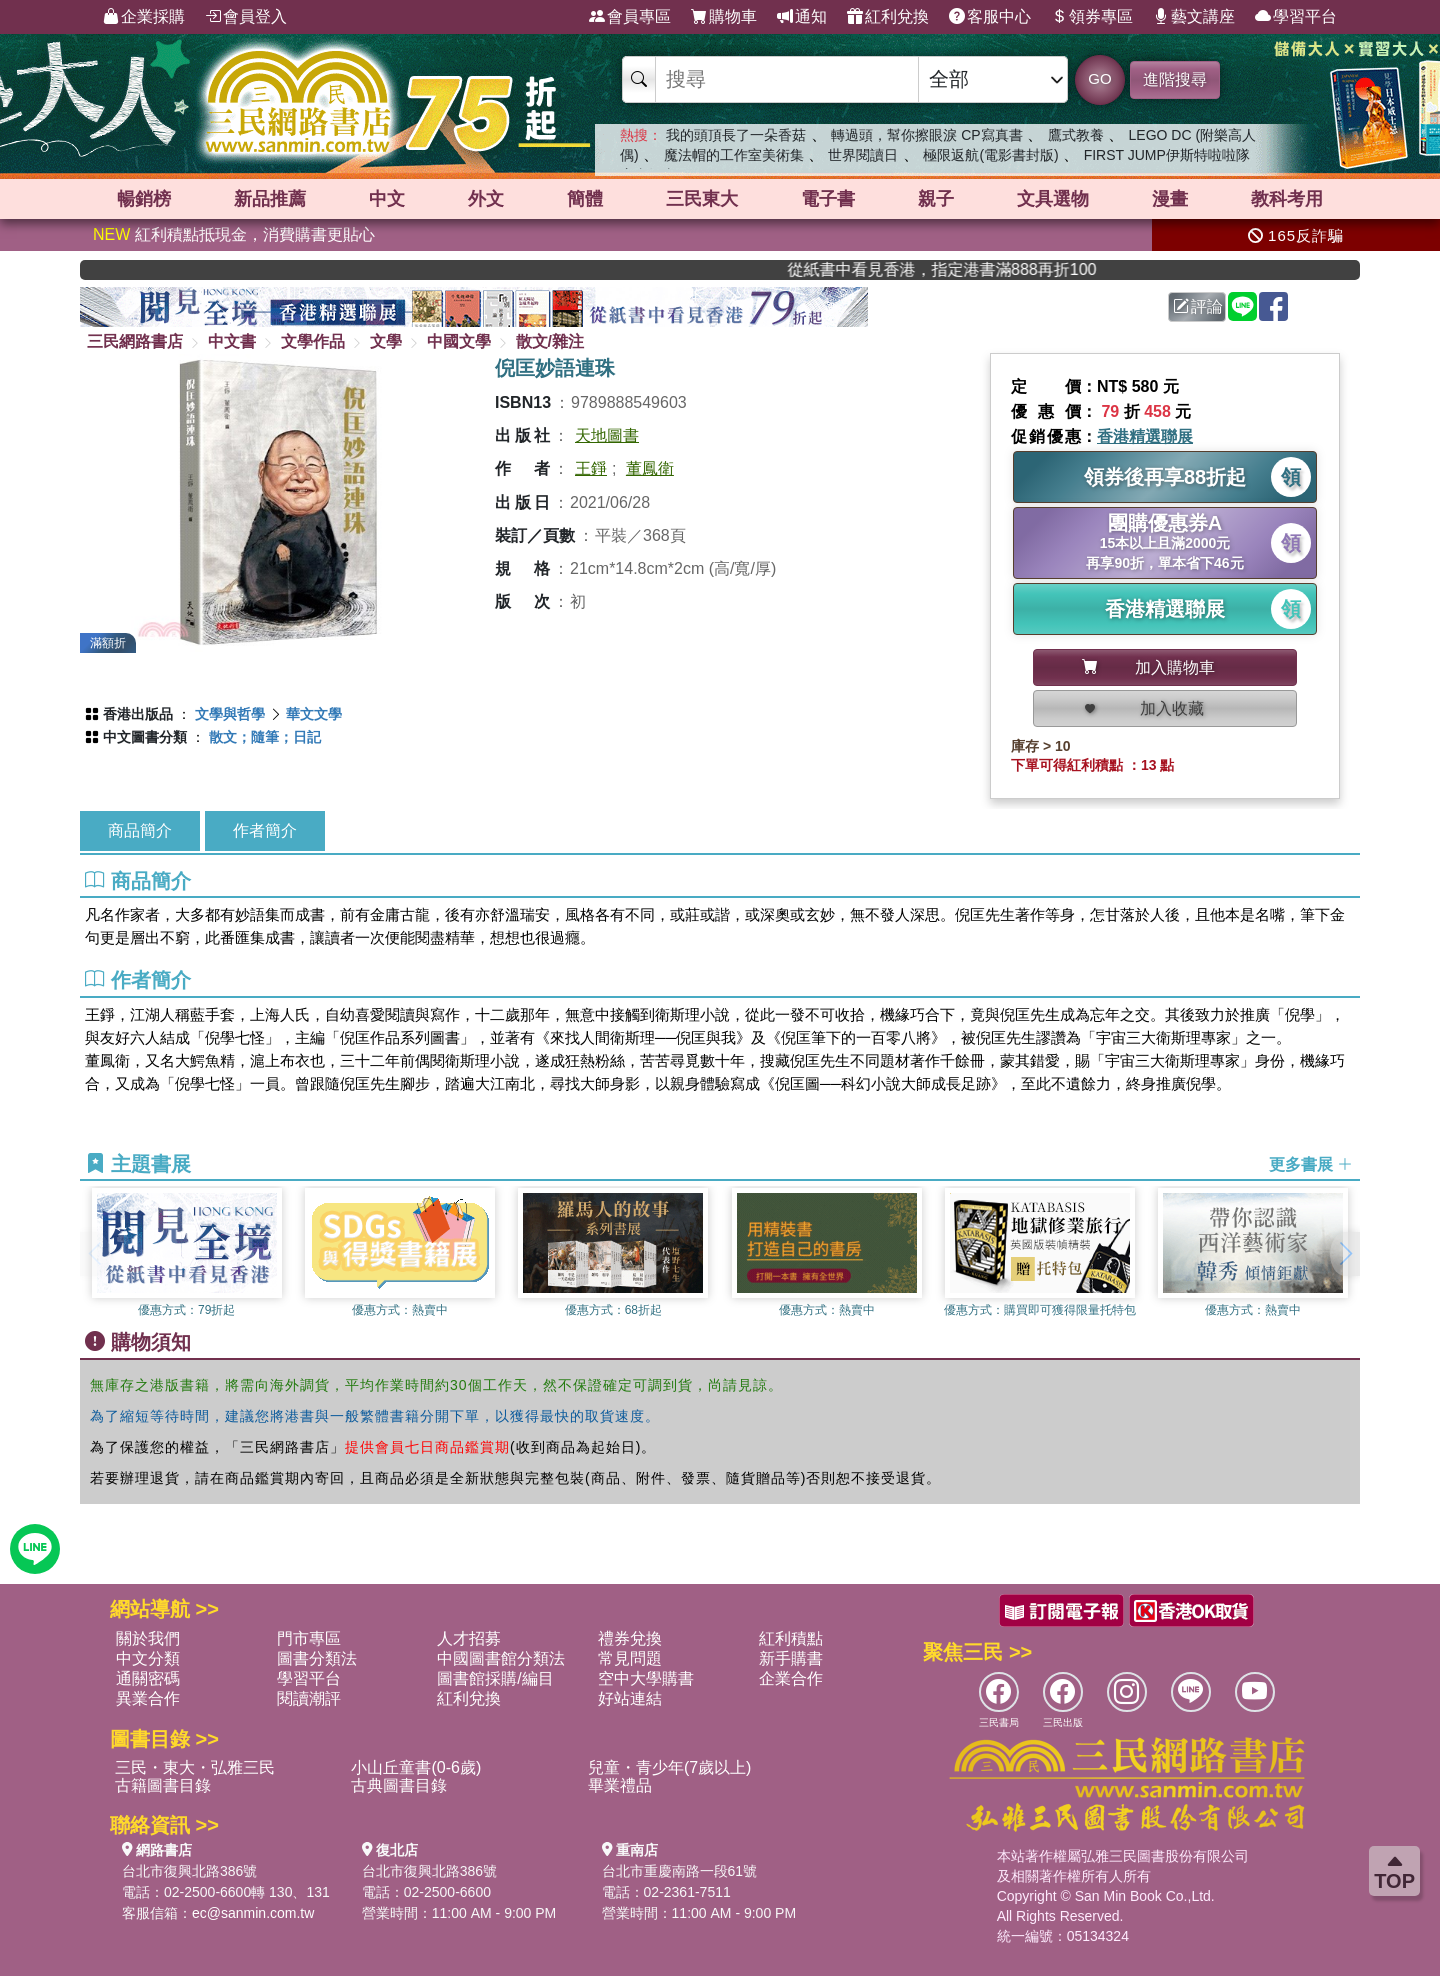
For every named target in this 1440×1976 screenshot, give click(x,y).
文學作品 (313, 341)
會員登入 (246, 17)
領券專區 (1092, 17)
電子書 (828, 199)
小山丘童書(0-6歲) (416, 1767)
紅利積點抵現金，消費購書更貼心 (234, 234)
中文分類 (148, 1658)
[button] (1345, 1254)
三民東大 (702, 199)
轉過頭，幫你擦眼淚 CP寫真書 (926, 135)
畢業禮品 (620, 1785)
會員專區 (630, 17)
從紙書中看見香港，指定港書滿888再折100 (1041, 269)
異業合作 (148, 1698)
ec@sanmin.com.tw (253, 1913)
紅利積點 (791, 1638)
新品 (270, 199)
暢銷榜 (144, 199)
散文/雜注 (550, 341)
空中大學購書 (646, 1678)
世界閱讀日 (863, 155)
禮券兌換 (630, 1638)
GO (1099, 78)
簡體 (585, 199)
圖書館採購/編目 (495, 1678)
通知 (802, 17)
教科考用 (1287, 199)
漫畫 (1170, 199)
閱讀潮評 (309, 1698)
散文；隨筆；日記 (265, 737)
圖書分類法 (317, 1658)
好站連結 (630, 1698)
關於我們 (148, 1638)
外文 (486, 199)
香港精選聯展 (1145, 436)
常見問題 (630, 1658)
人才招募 (469, 1638)
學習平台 (1296, 17)
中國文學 (459, 341)
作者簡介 (265, 830)
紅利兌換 (888, 17)
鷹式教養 (1076, 135)
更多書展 (1311, 1164)
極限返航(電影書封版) (990, 155)
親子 (936, 199)
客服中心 (990, 17)
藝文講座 (1194, 17)
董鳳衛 (650, 468)
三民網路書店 (135, 341)
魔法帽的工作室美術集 (734, 155)
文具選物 (1053, 199)
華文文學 (314, 714)
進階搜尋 (1175, 79)
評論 (1198, 306)
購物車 (724, 17)
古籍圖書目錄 (163, 1785)
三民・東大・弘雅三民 (195, 1767)
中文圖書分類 (145, 737)
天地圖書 (607, 435)
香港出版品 (138, 714)
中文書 (232, 341)
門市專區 (309, 1638)
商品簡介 (140, 830)
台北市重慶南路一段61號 (680, 1871)
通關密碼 (148, 1678)
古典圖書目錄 (399, 1785)
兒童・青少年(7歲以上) (670, 1767)
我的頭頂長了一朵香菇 (736, 135)
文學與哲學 (230, 714)
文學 (386, 341)
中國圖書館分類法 (501, 1658)
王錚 (591, 468)
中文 (387, 199)
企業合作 (791, 1678)
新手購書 (791, 1658)
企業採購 (144, 17)
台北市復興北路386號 (189, 1871)
